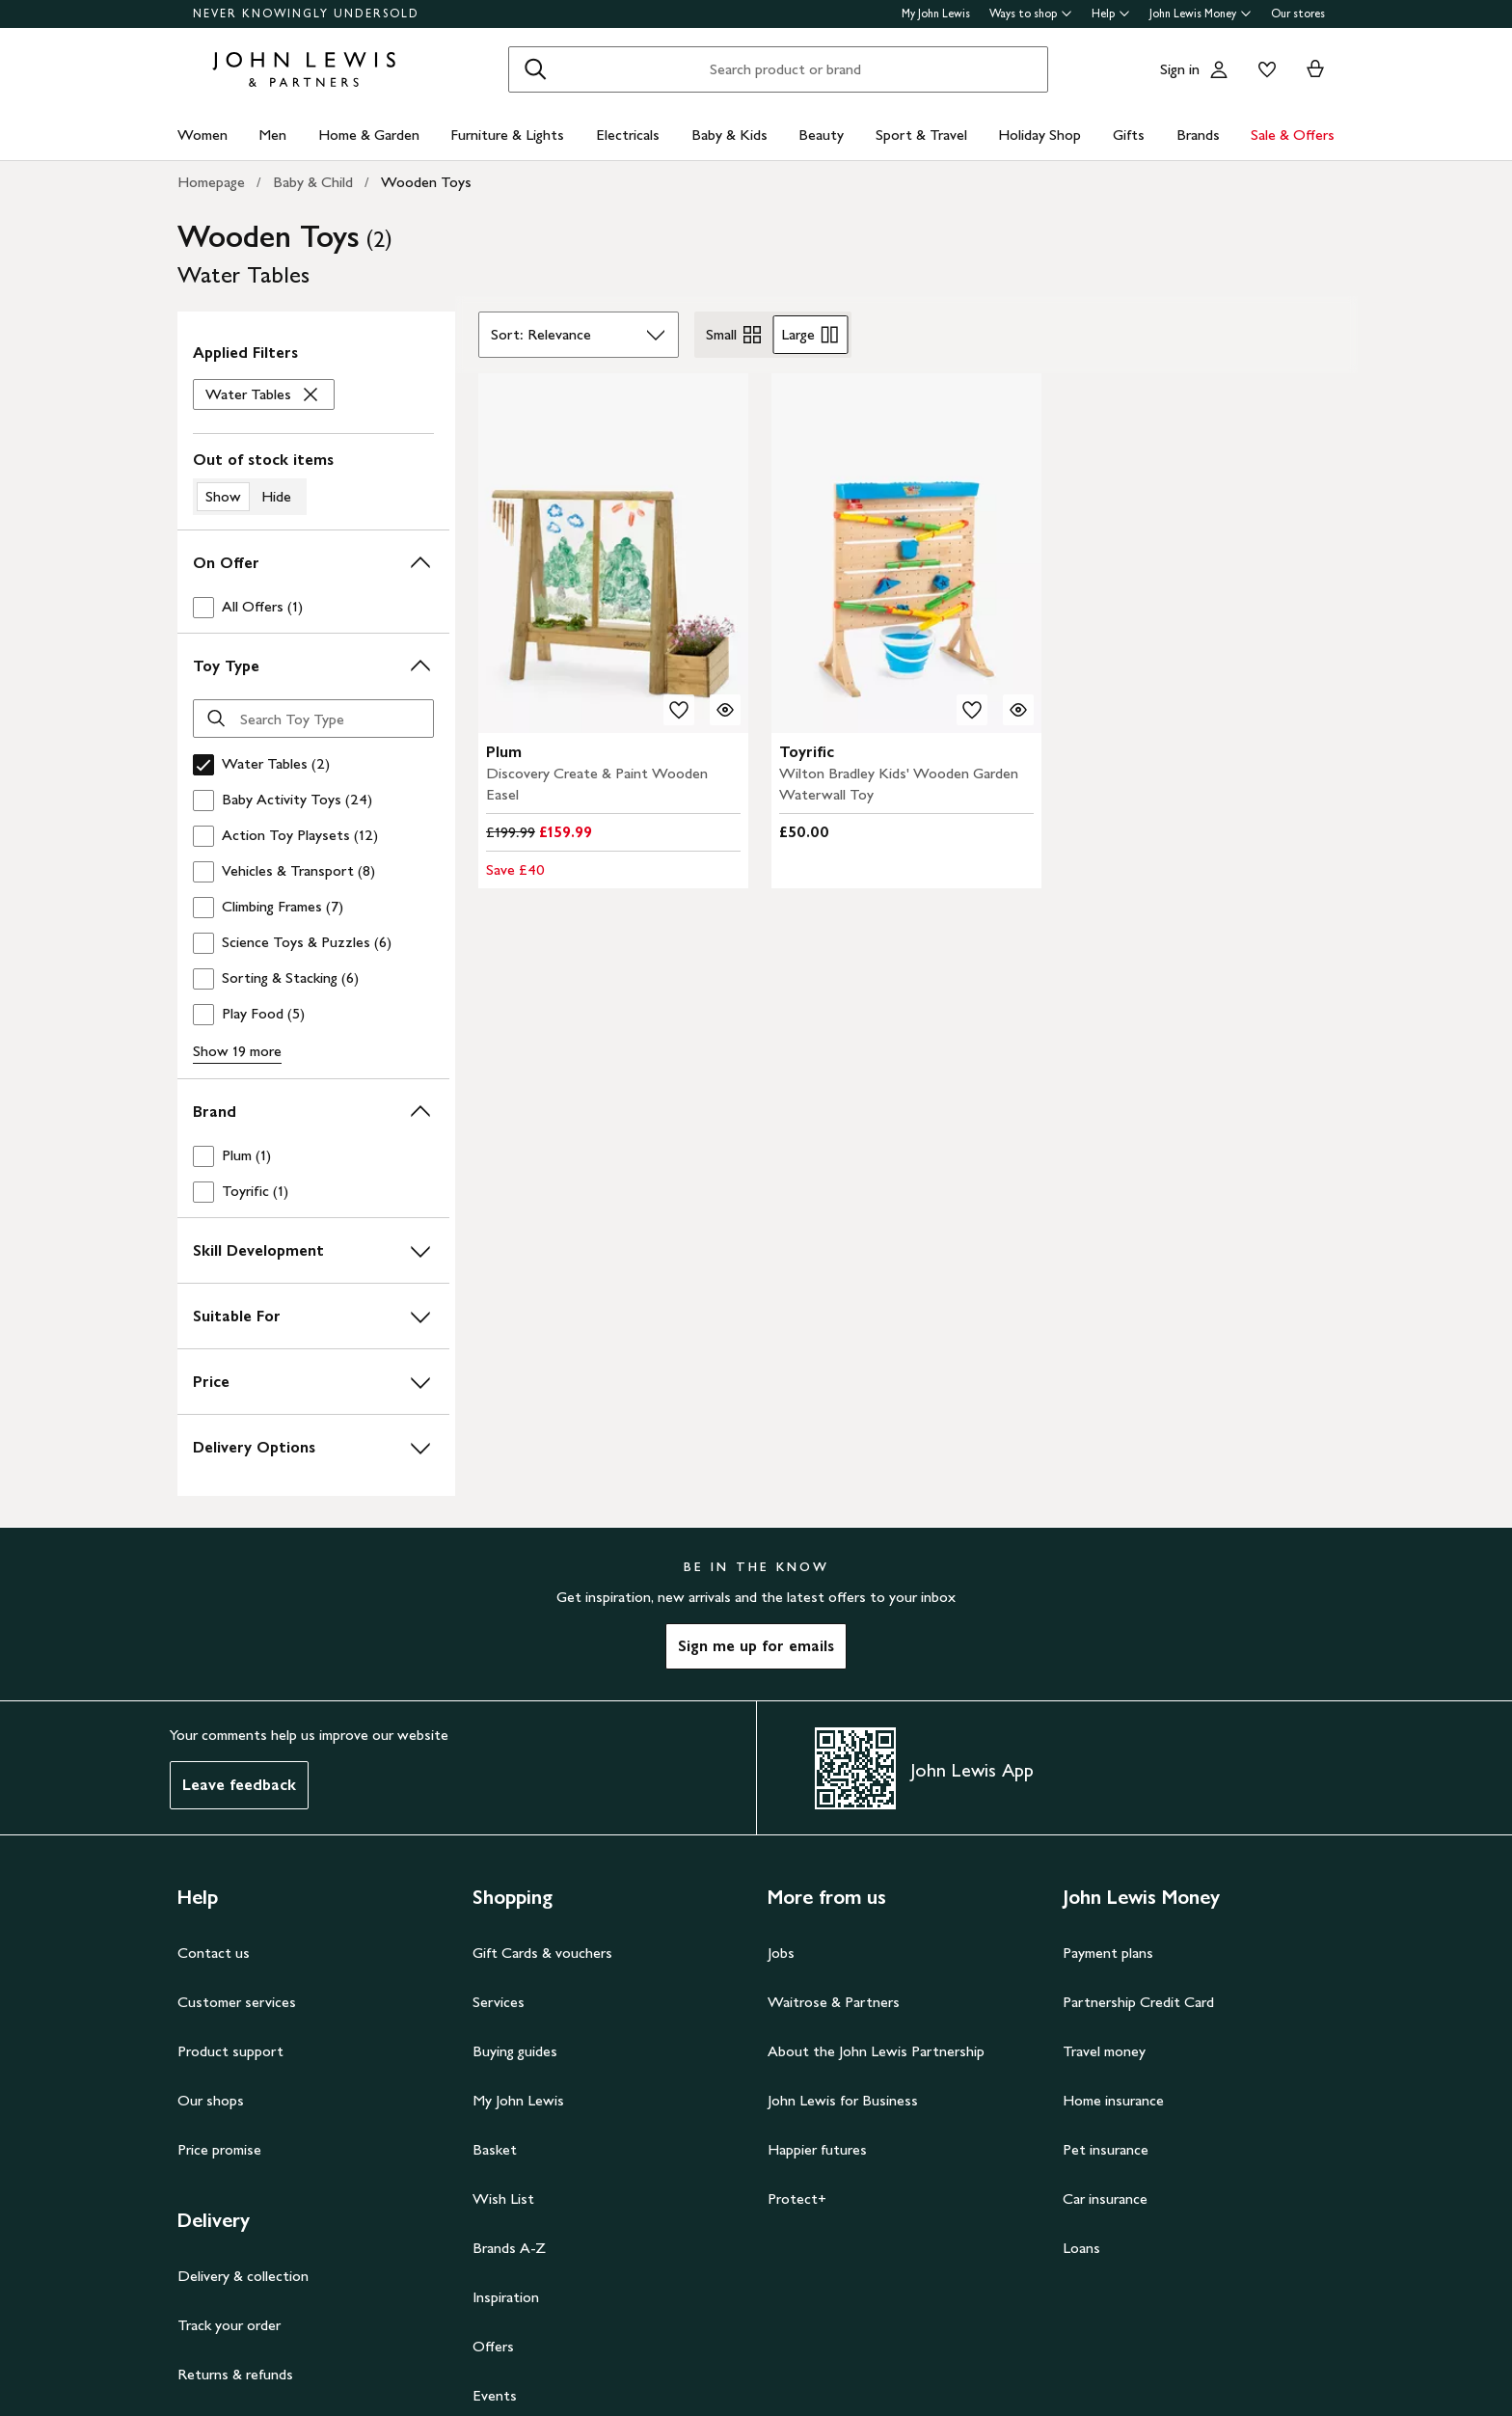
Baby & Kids (729, 134)
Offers (493, 2346)
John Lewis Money (1200, 13)
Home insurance (1113, 2100)
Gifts (1129, 134)
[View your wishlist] (1263, 69)
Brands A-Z (509, 2248)
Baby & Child (313, 182)
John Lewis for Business (843, 2100)
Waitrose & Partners (834, 2002)
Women (202, 134)
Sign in (1180, 69)
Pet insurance (1105, 2149)
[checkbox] (313, 607)
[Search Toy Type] (313, 718)
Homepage (211, 182)
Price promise (219, 2149)
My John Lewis (936, 13)
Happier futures (817, 2149)
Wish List (503, 2198)
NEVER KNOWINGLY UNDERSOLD (306, 13)
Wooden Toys (426, 182)
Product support (230, 2051)
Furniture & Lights (507, 134)
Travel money (1104, 2051)
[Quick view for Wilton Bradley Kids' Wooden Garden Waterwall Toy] (1018, 709)
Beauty (821, 134)
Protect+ (797, 2198)
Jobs (781, 1952)
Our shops (210, 2100)
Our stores (1298, 13)
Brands (1198, 134)
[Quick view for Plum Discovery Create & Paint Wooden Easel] (725, 709)
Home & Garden (368, 134)
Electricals (628, 134)
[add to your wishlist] (678, 709)
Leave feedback (239, 1785)
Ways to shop (1030, 13)
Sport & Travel (921, 134)
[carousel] (613, 553)
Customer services (236, 2002)
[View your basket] (1315, 69)
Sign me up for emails (756, 1646)
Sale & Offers (1293, 134)
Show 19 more (237, 1051)
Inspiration (505, 2297)
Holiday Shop (1039, 134)
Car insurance (1105, 2198)
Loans (1081, 2248)
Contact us (213, 1952)
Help (1111, 13)
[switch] (313, 482)
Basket (494, 2149)
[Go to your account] (1219, 69)
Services (498, 2002)
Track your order (229, 2325)
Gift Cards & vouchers (542, 1952)
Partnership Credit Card (1138, 2002)
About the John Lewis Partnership (876, 2051)
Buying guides (514, 2051)
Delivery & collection (243, 2276)
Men (272, 134)
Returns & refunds (235, 2374)
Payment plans (1108, 1952)
